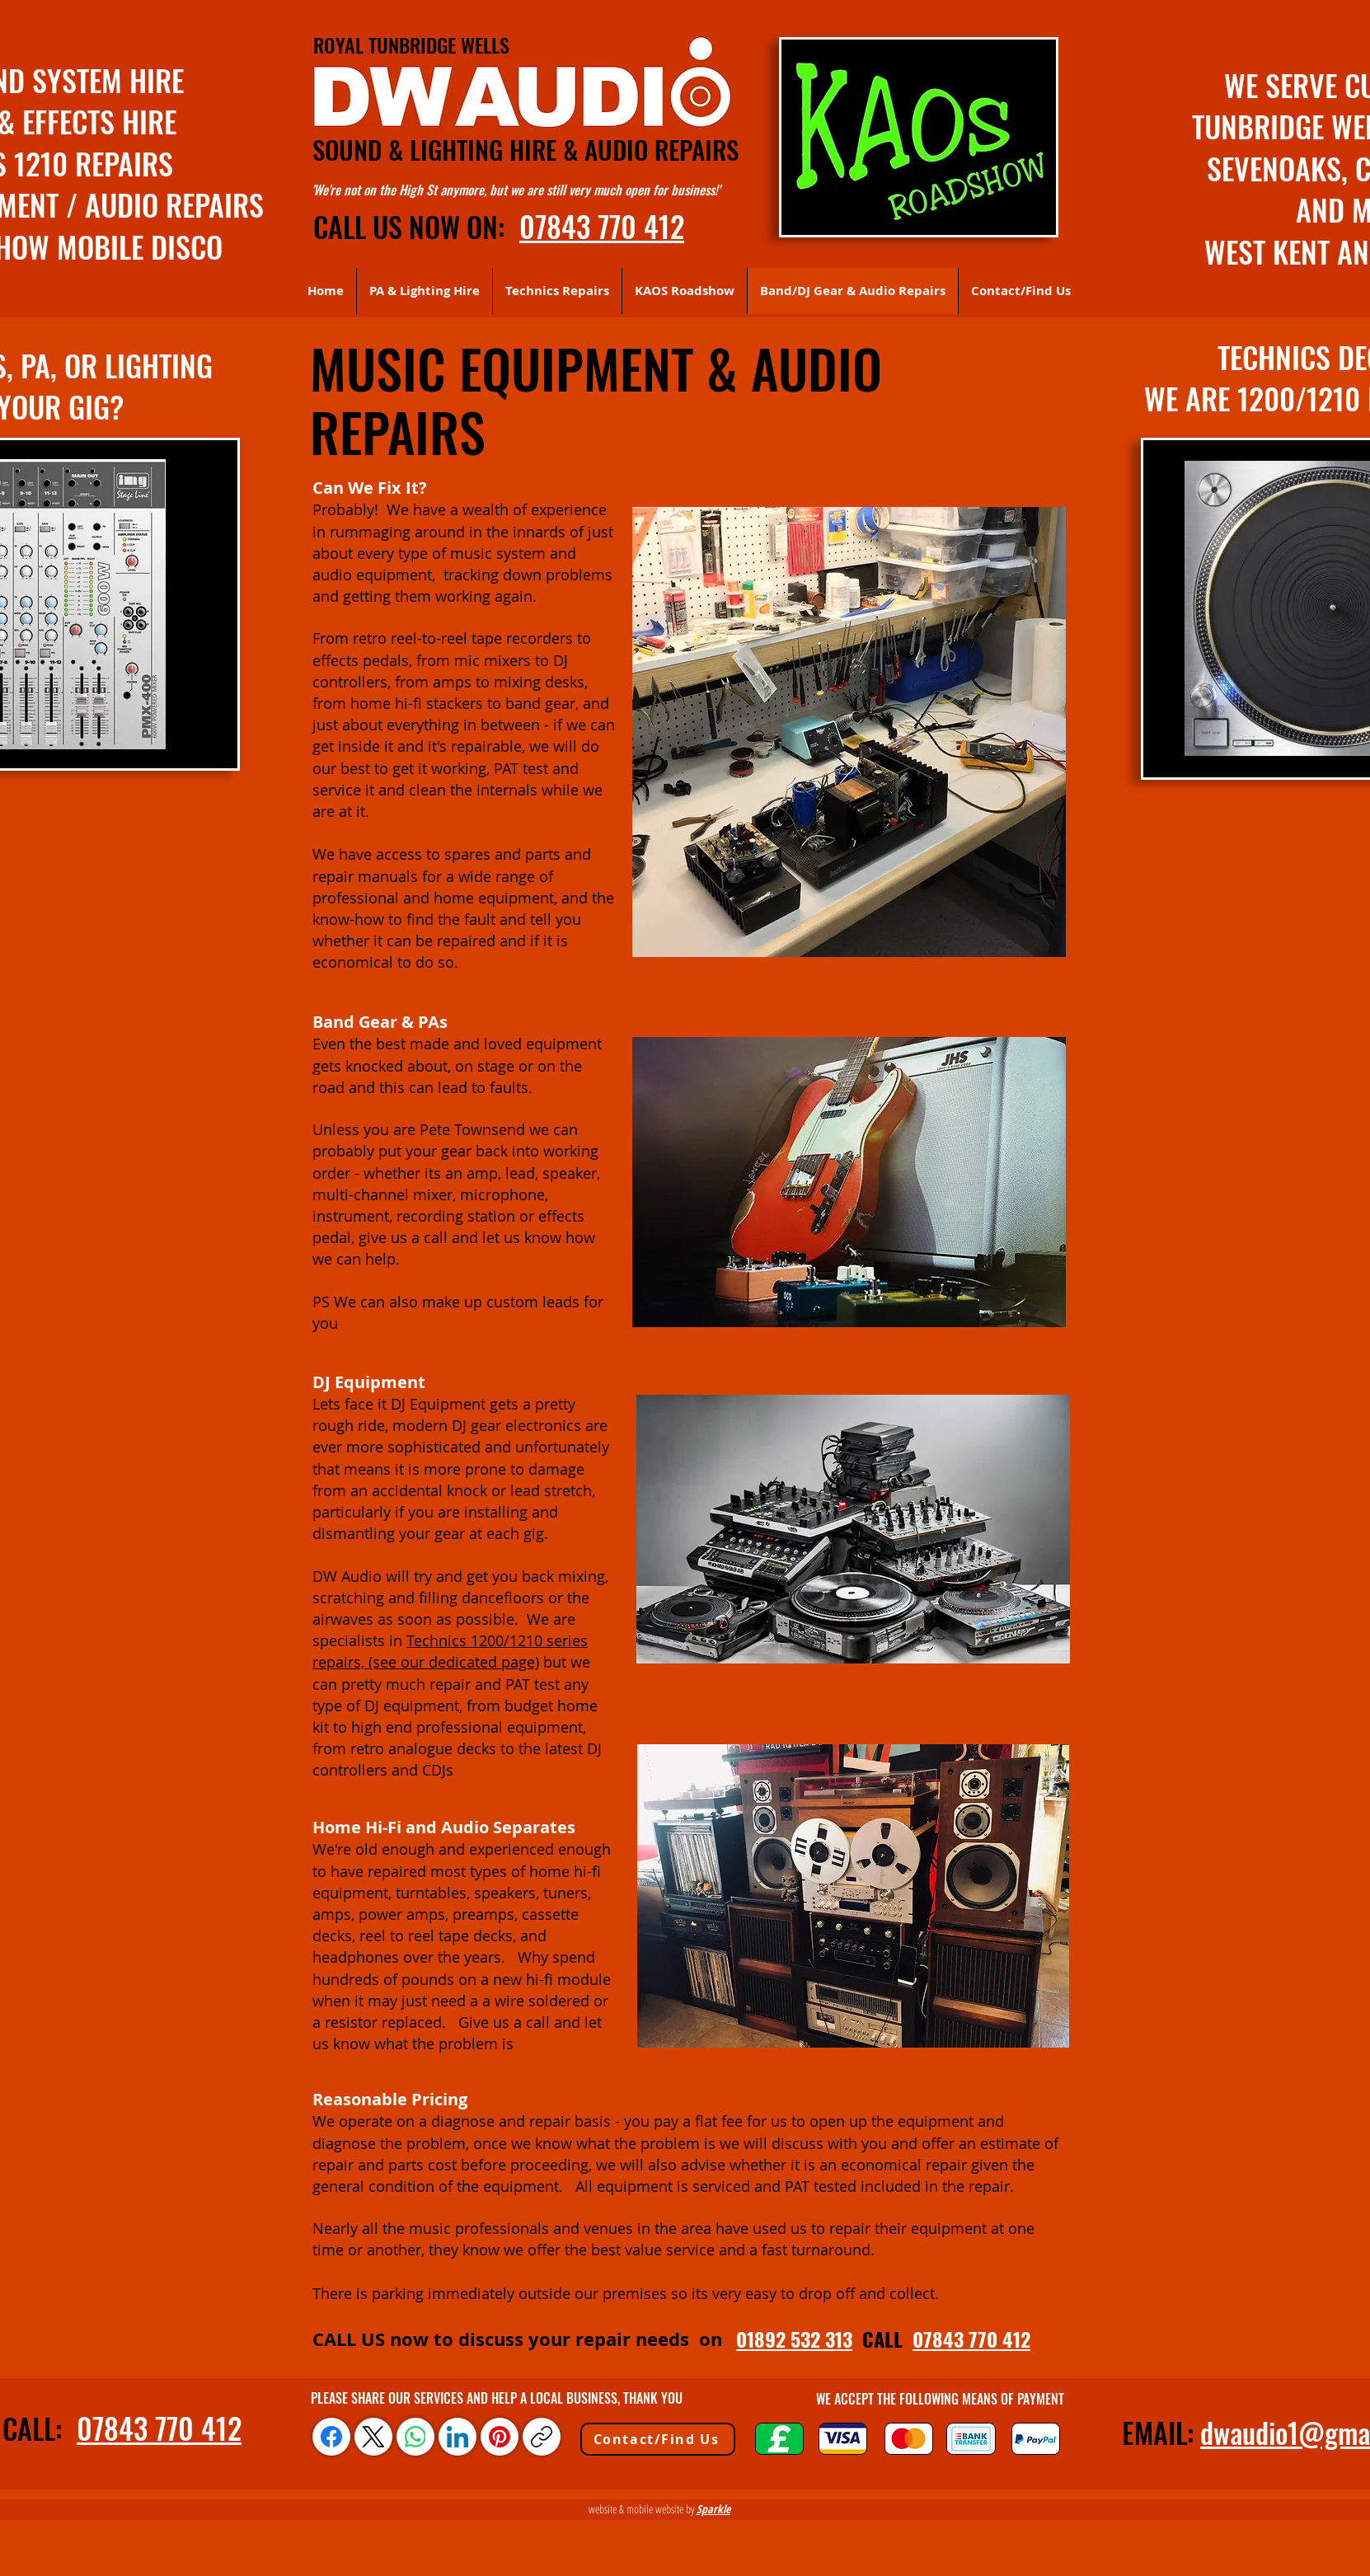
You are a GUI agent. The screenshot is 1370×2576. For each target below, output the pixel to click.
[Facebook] (331, 2437)
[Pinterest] (499, 2437)
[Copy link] (542, 2437)
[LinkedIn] (457, 2437)
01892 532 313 (794, 2338)
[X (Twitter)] (373, 2437)
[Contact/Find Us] (657, 2439)
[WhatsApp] (415, 2437)
